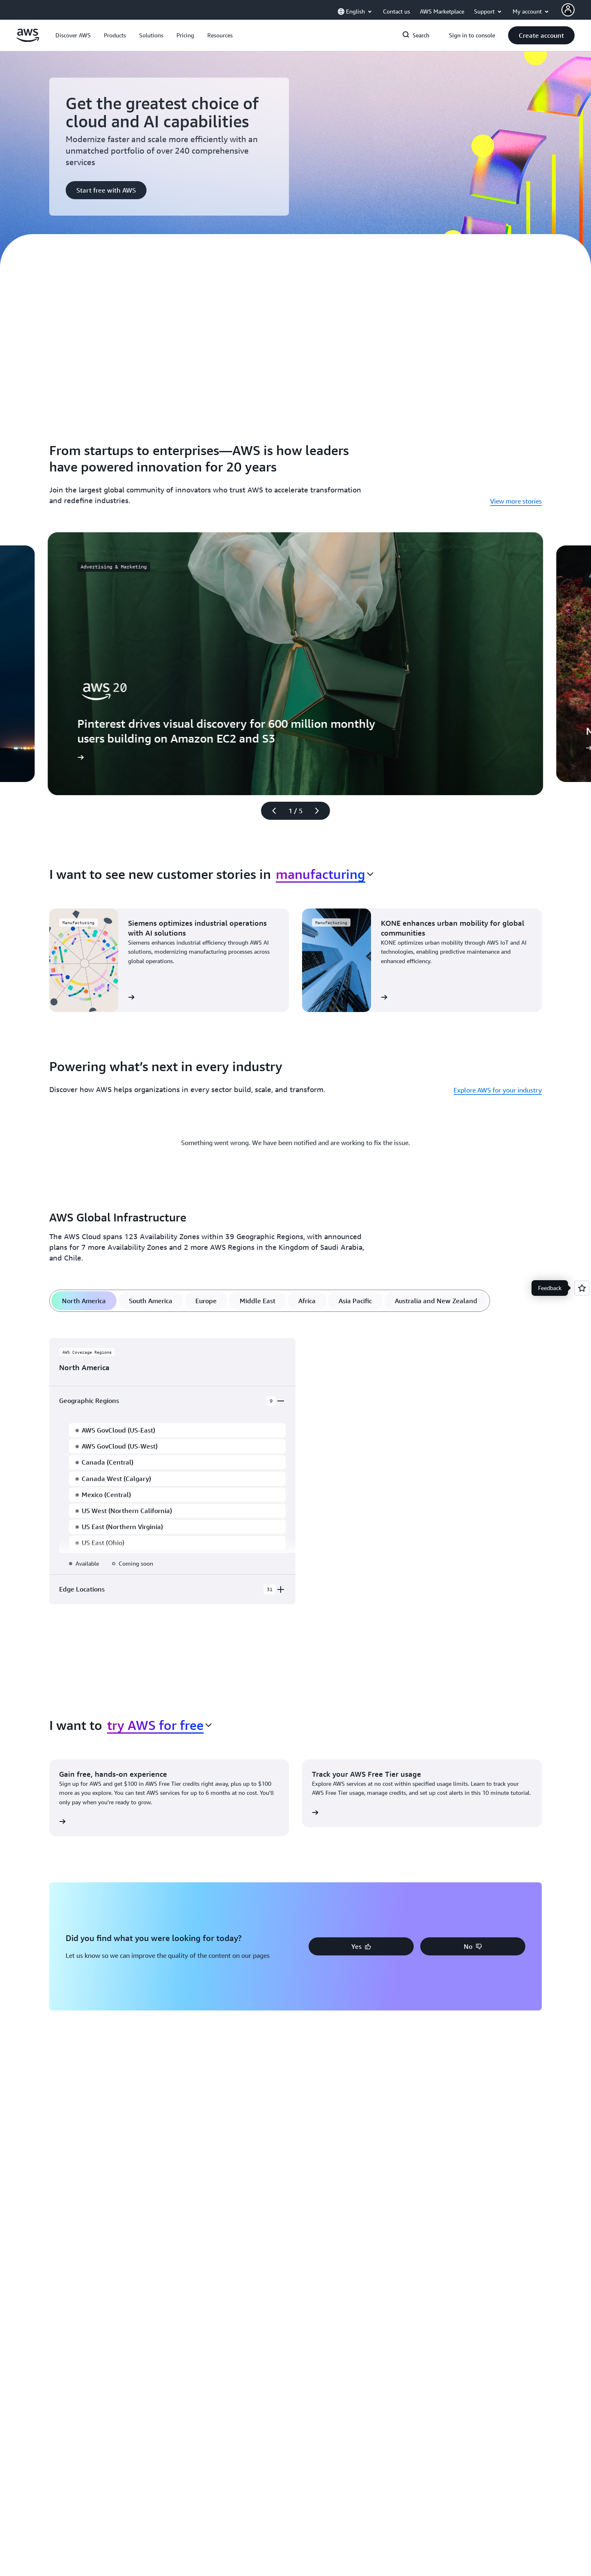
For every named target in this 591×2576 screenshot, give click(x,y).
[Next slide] (320, 811)
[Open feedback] (582, 1288)
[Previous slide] (270, 811)
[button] (73, 35)
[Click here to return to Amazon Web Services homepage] (27, 40)
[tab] (84, 1301)
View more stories (516, 501)
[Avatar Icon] (568, 9)
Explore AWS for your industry (498, 1090)
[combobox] (324, 874)
